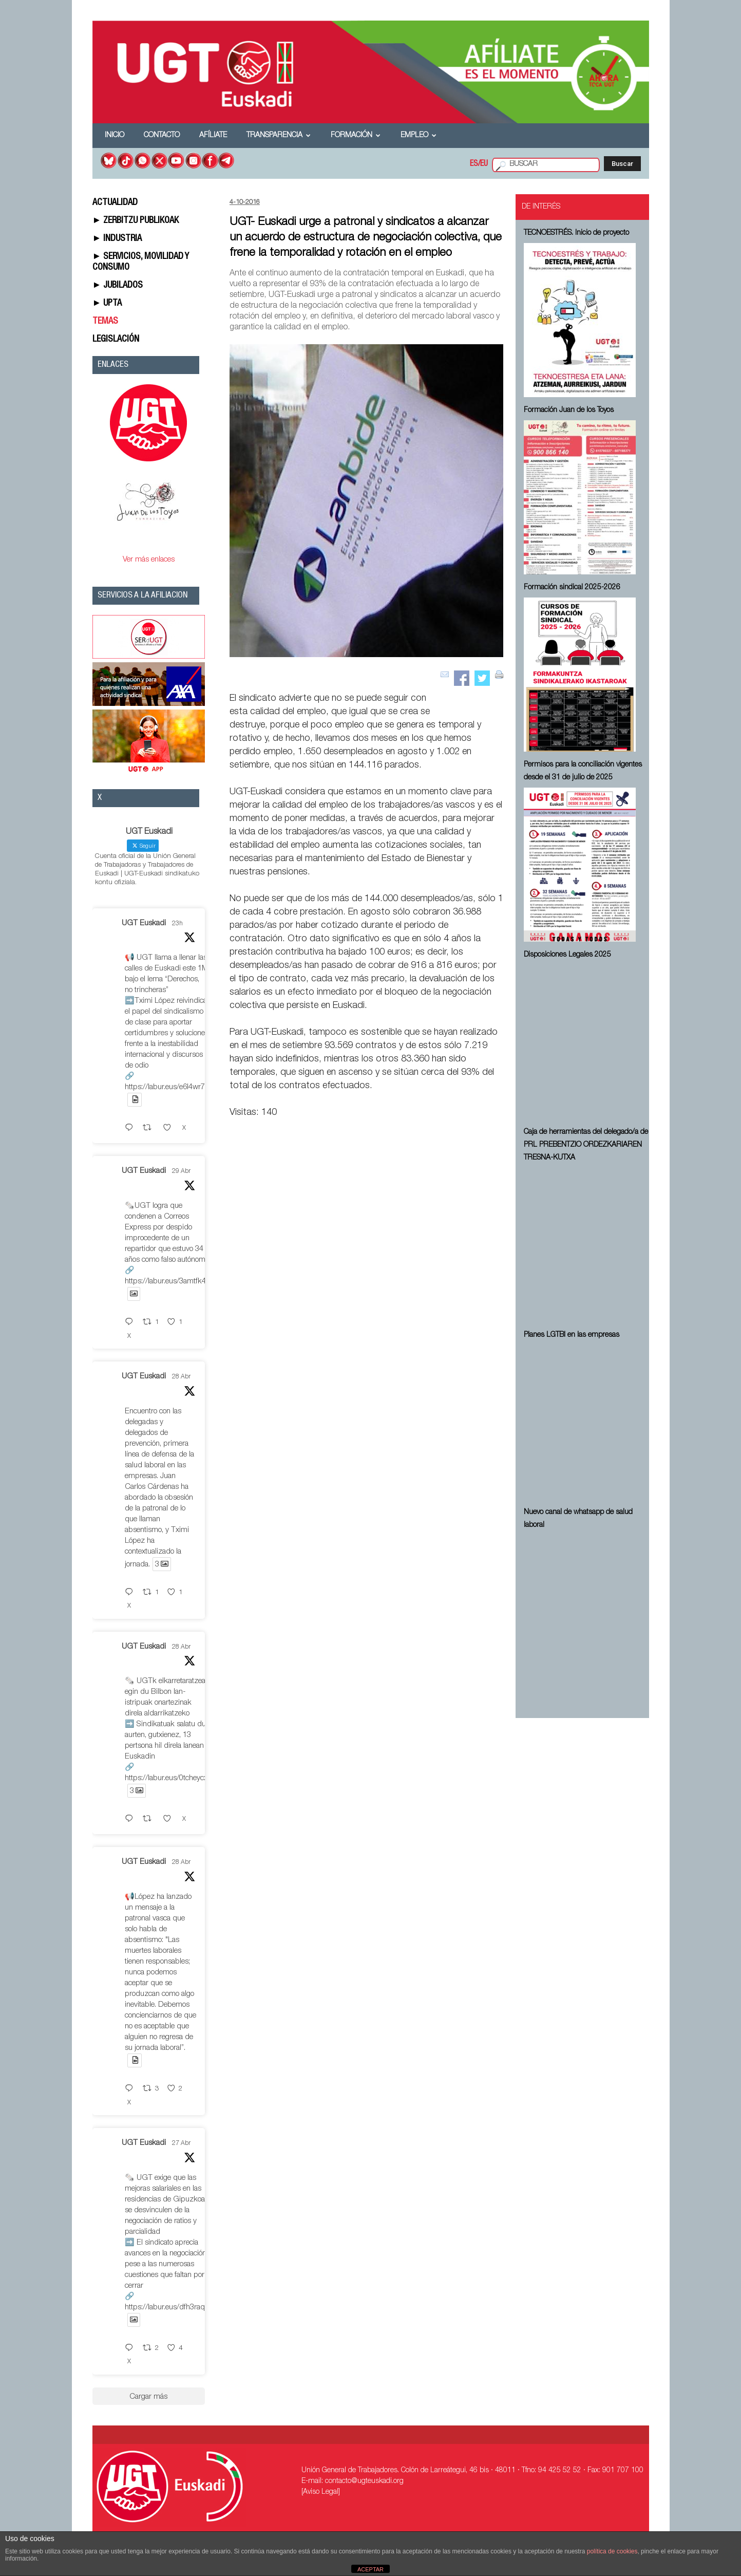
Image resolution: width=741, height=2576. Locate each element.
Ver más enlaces (149, 560)
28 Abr (181, 1377)
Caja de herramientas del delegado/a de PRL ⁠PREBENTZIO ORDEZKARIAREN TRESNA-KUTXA (586, 1145)
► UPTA (107, 303)
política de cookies (612, 2551)
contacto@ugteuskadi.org (364, 2481)
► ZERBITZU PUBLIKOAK (135, 221)
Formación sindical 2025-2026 (572, 587)
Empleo (418, 135)
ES (474, 164)
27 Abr (181, 2143)
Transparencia (278, 135)
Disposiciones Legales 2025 (567, 955)
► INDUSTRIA (117, 239)
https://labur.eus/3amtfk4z (167, 1281)
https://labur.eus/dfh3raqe (166, 2307)
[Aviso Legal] (320, 2492)
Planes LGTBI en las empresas (571, 1335)
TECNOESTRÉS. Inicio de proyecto (576, 233)
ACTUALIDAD (115, 203)
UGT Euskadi (144, 923)
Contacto (162, 135)
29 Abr (181, 1171)
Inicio (114, 135)
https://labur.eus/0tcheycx (166, 1778)
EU (484, 164)
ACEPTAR (370, 2569)
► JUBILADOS (117, 285)
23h (177, 924)
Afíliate (213, 135)
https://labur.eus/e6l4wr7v (166, 1087)
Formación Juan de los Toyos (569, 410)
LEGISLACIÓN (115, 339)
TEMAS (105, 321)
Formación (356, 135)
